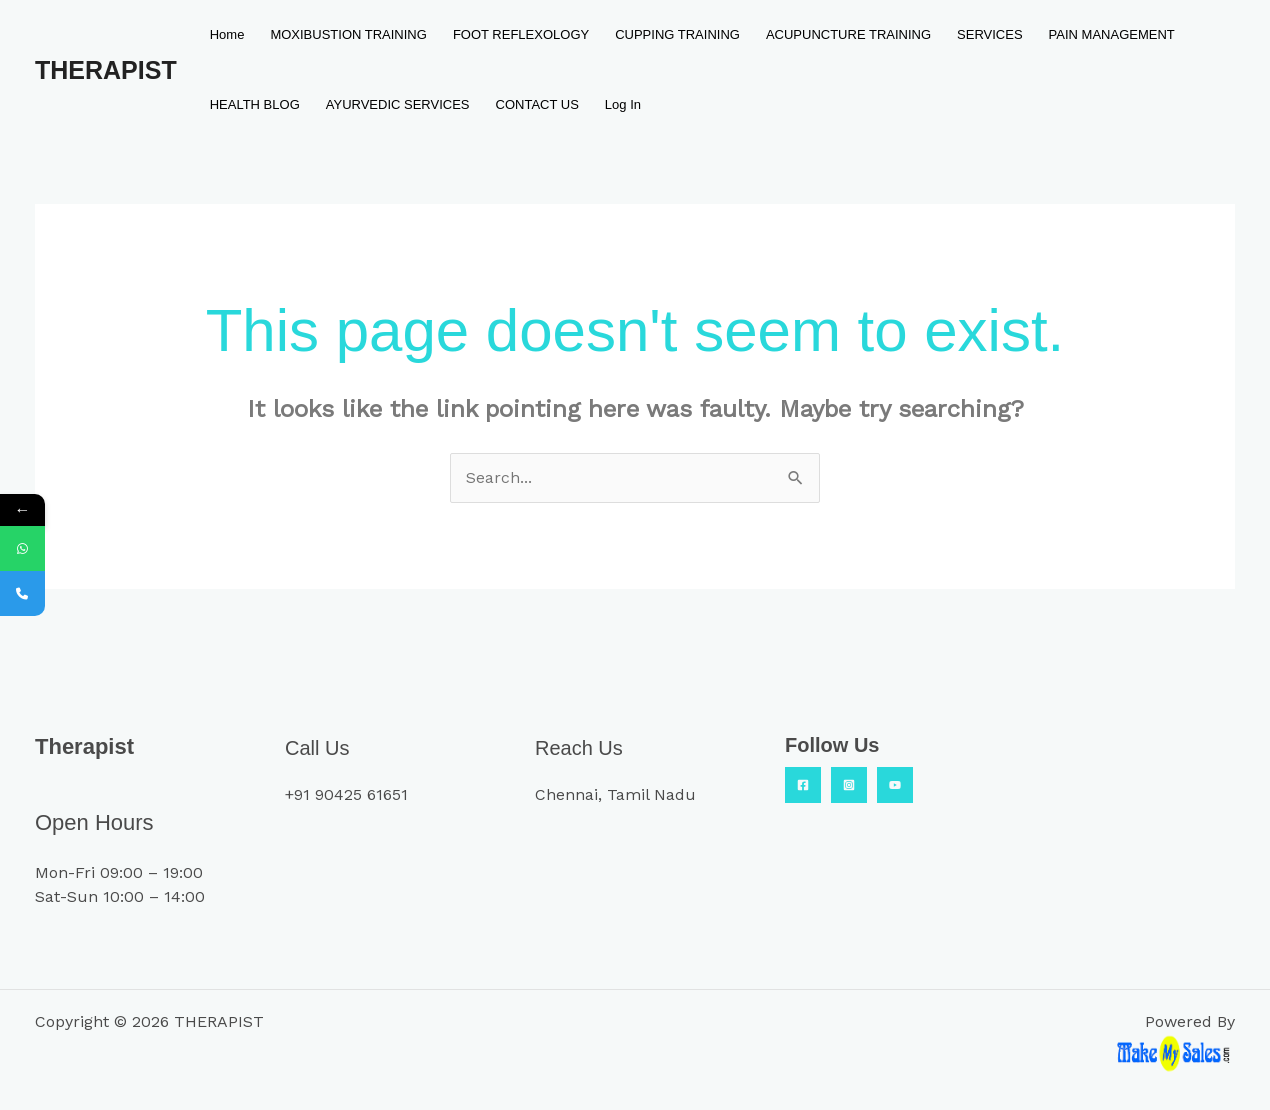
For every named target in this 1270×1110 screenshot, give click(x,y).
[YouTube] (895, 785)
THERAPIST (106, 70)
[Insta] (849, 785)
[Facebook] (803, 785)
